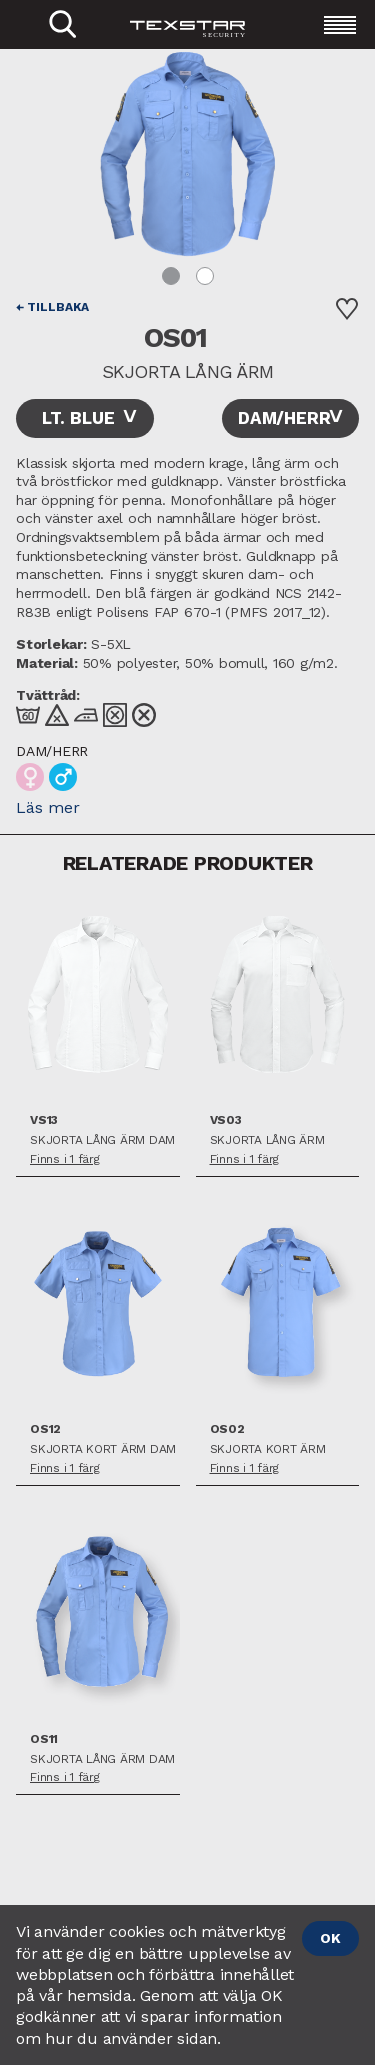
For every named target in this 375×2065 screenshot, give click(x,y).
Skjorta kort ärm (268, 1449)
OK (330, 1938)
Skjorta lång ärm (267, 1140)
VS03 (226, 1120)
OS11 (44, 1739)
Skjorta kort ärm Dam (103, 1449)
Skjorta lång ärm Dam (102, 1140)
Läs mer (48, 807)
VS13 (44, 1120)
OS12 (45, 1429)
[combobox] (85, 418)
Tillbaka (58, 307)
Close (10, 52)
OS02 (227, 1429)
